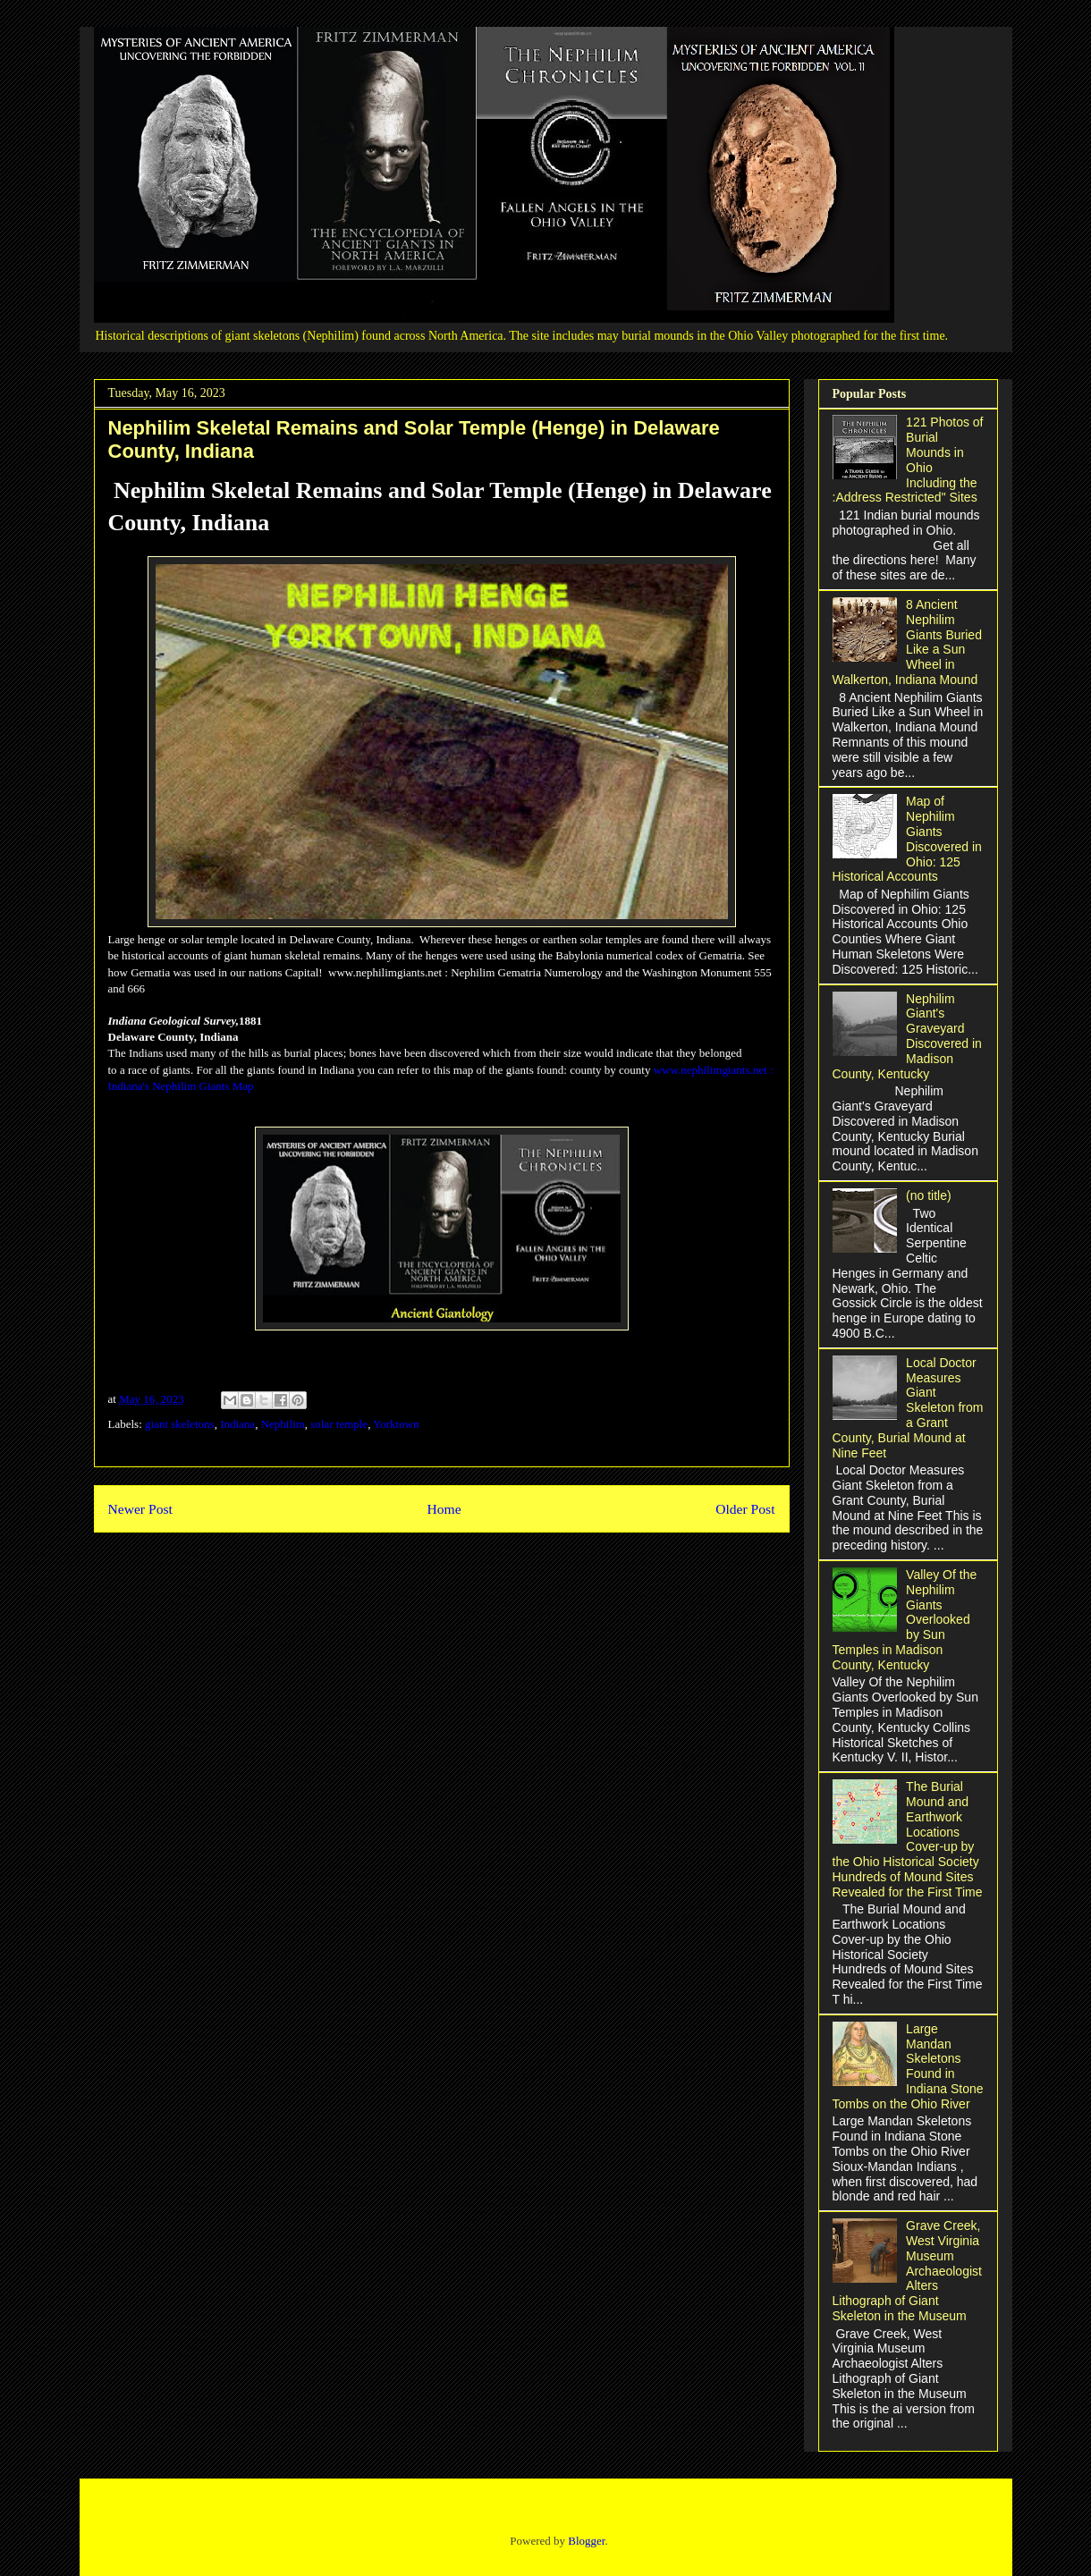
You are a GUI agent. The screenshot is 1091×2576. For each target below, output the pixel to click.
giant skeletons (180, 1424)
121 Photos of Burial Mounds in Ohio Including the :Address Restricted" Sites (908, 459)
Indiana (237, 1424)
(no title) (928, 1195)
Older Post (744, 1508)
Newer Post (140, 1508)
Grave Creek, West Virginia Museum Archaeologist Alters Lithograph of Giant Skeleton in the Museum (907, 2270)
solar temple (339, 1424)
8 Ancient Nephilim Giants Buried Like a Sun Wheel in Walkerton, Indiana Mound (907, 642)
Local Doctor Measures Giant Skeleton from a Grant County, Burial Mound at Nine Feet (908, 1408)
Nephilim (283, 1424)
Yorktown (396, 1424)
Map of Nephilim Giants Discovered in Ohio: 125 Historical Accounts (907, 838)
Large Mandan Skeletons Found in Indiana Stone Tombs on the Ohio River (908, 2066)
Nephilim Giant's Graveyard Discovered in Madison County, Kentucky (907, 1036)
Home (444, 1508)
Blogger (586, 2540)
